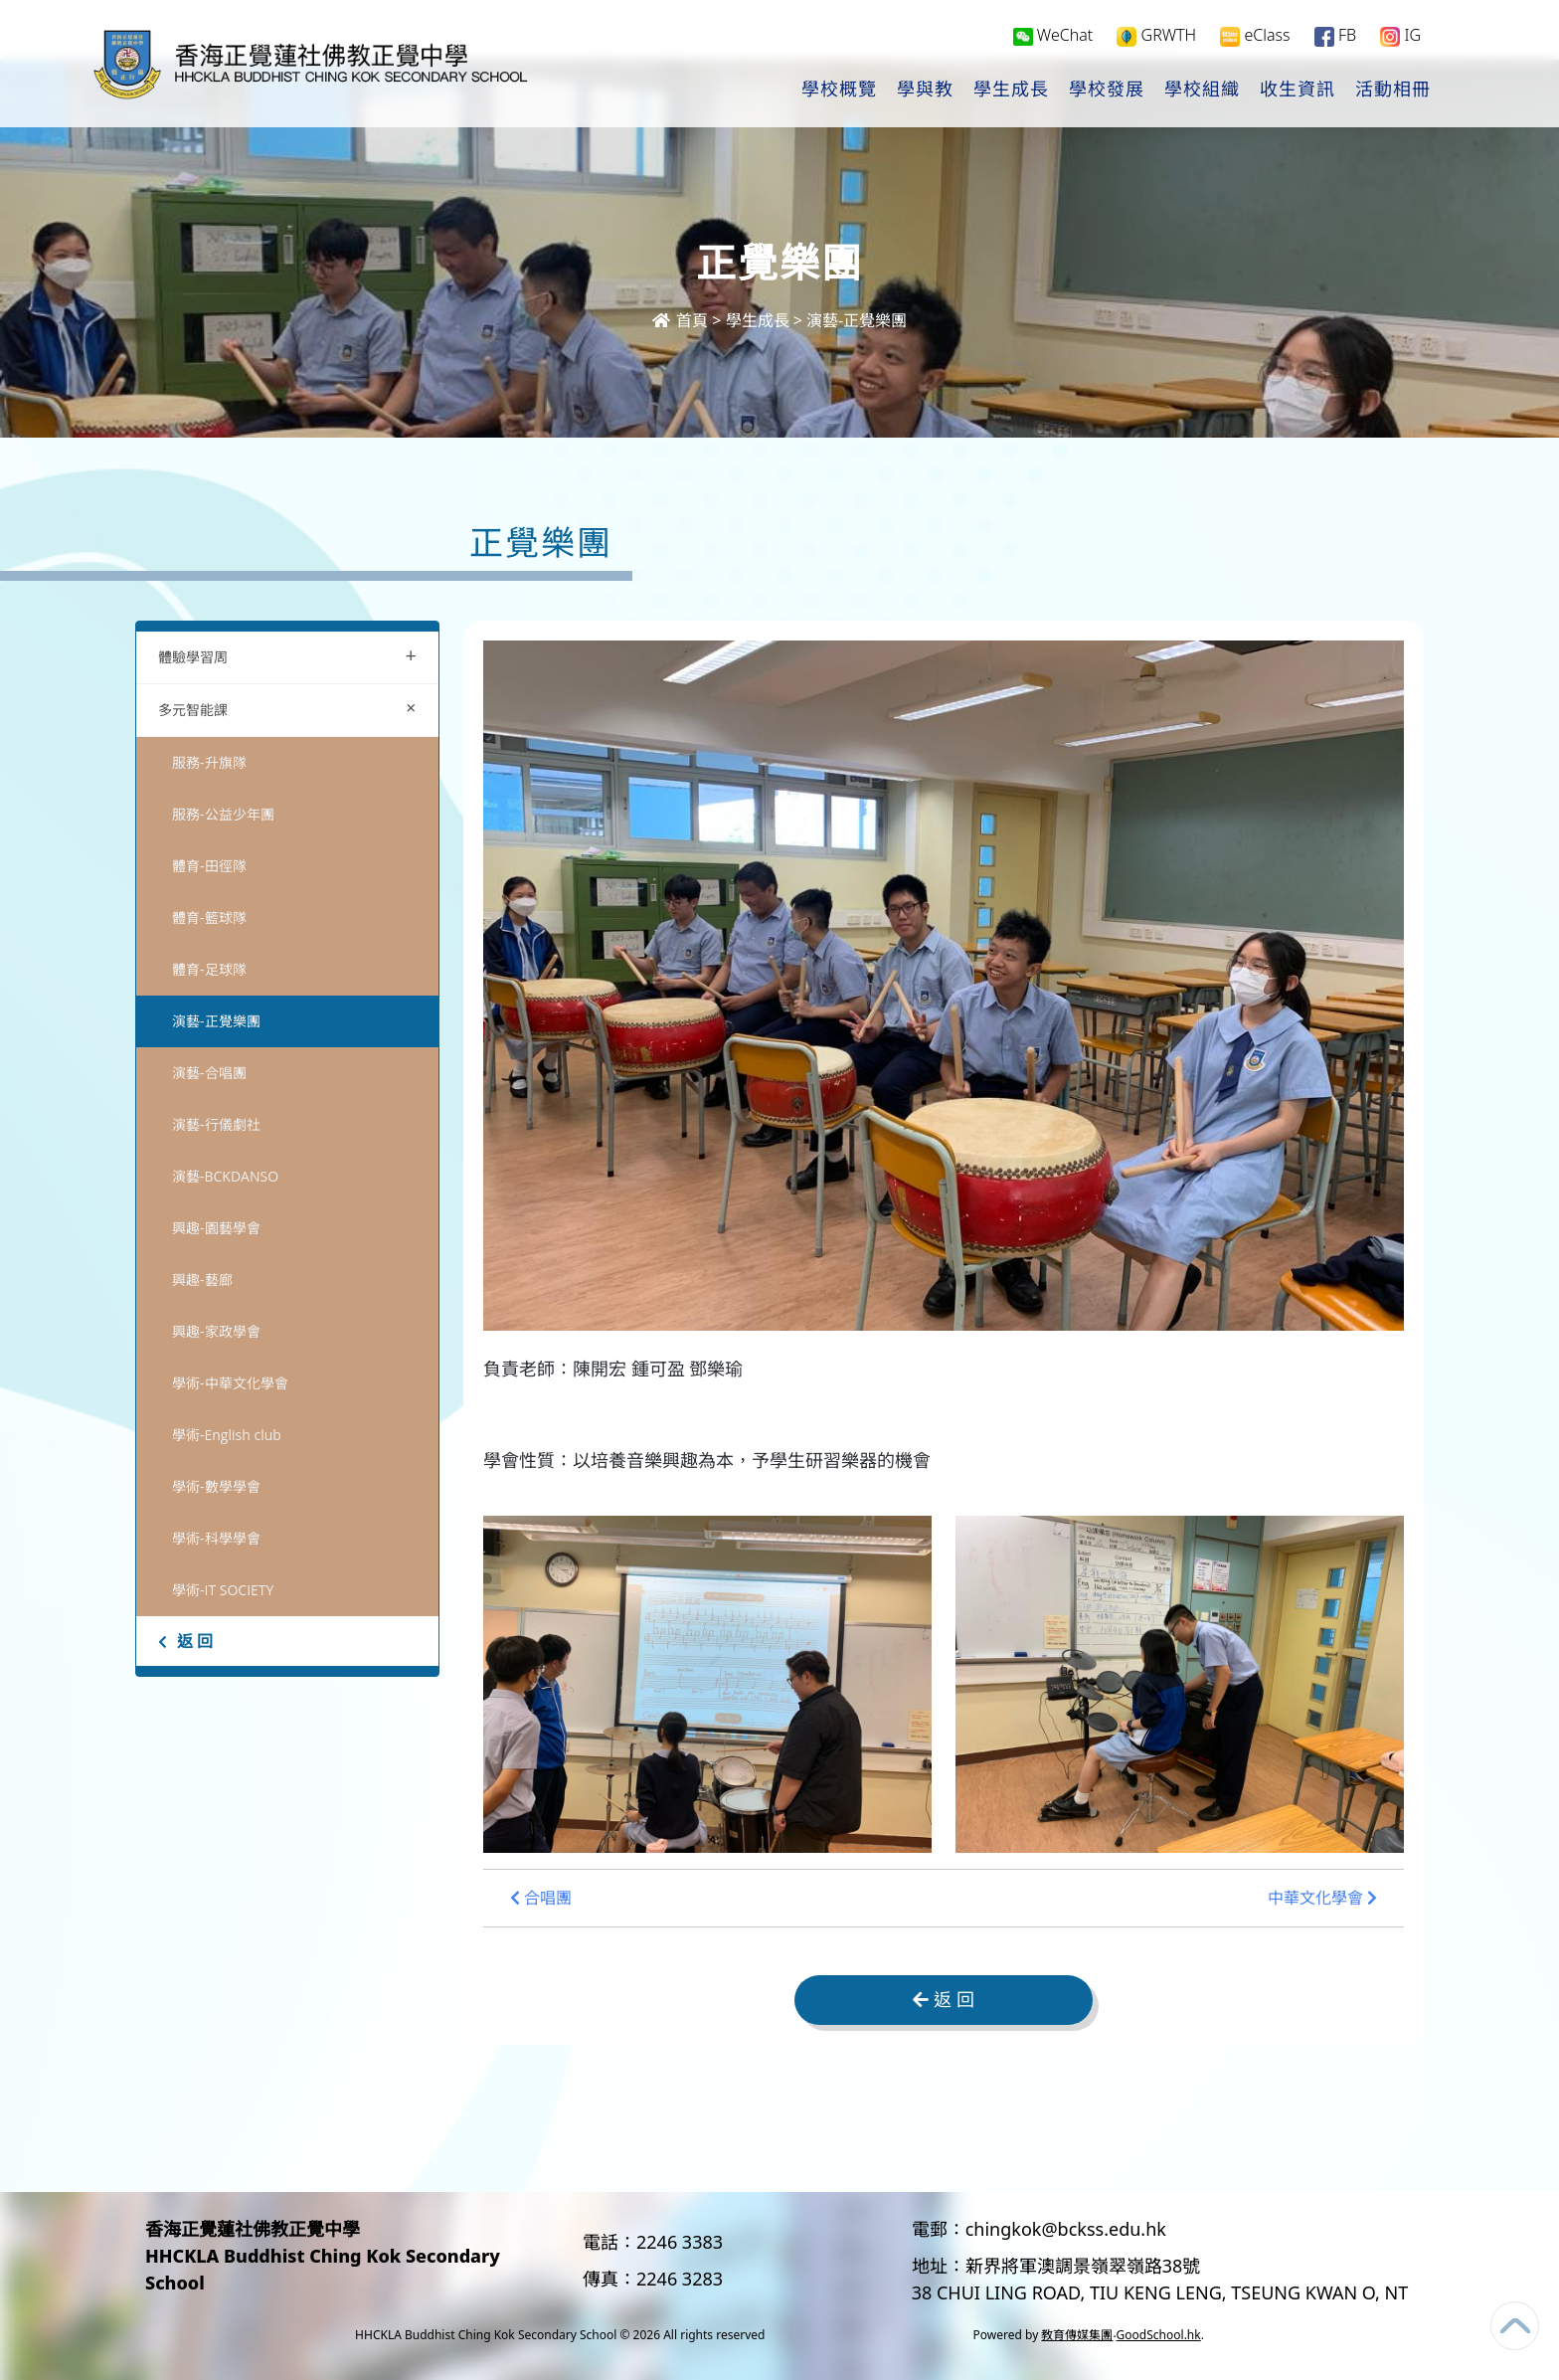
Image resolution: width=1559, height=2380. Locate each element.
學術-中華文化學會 (230, 1382)
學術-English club (226, 1434)
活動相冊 (1393, 90)
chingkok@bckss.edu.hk (1065, 2229)
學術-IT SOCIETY (222, 1589)
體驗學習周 (287, 654)
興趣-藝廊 (202, 1279)
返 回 (185, 1641)
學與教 (925, 90)
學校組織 (1202, 90)
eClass (1255, 36)
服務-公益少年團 (223, 814)
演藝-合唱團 (209, 1072)
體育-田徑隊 (209, 865)
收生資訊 (1297, 90)
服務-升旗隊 (209, 762)
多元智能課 (291, 707)
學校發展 (1106, 90)
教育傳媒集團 (1077, 2334)
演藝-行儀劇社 (216, 1124)
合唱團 (541, 1898)
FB (1335, 36)
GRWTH (1156, 36)
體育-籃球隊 (209, 917)
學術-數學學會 (216, 1486)
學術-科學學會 (216, 1538)
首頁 (680, 320)
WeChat (1053, 36)
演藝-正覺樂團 (856, 320)
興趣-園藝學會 (216, 1227)
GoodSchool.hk (1159, 2334)
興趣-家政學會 (216, 1331)
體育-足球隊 (209, 969)
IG (1400, 36)
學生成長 (1011, 90)
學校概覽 (839, 90)
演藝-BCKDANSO (225, 1176)
